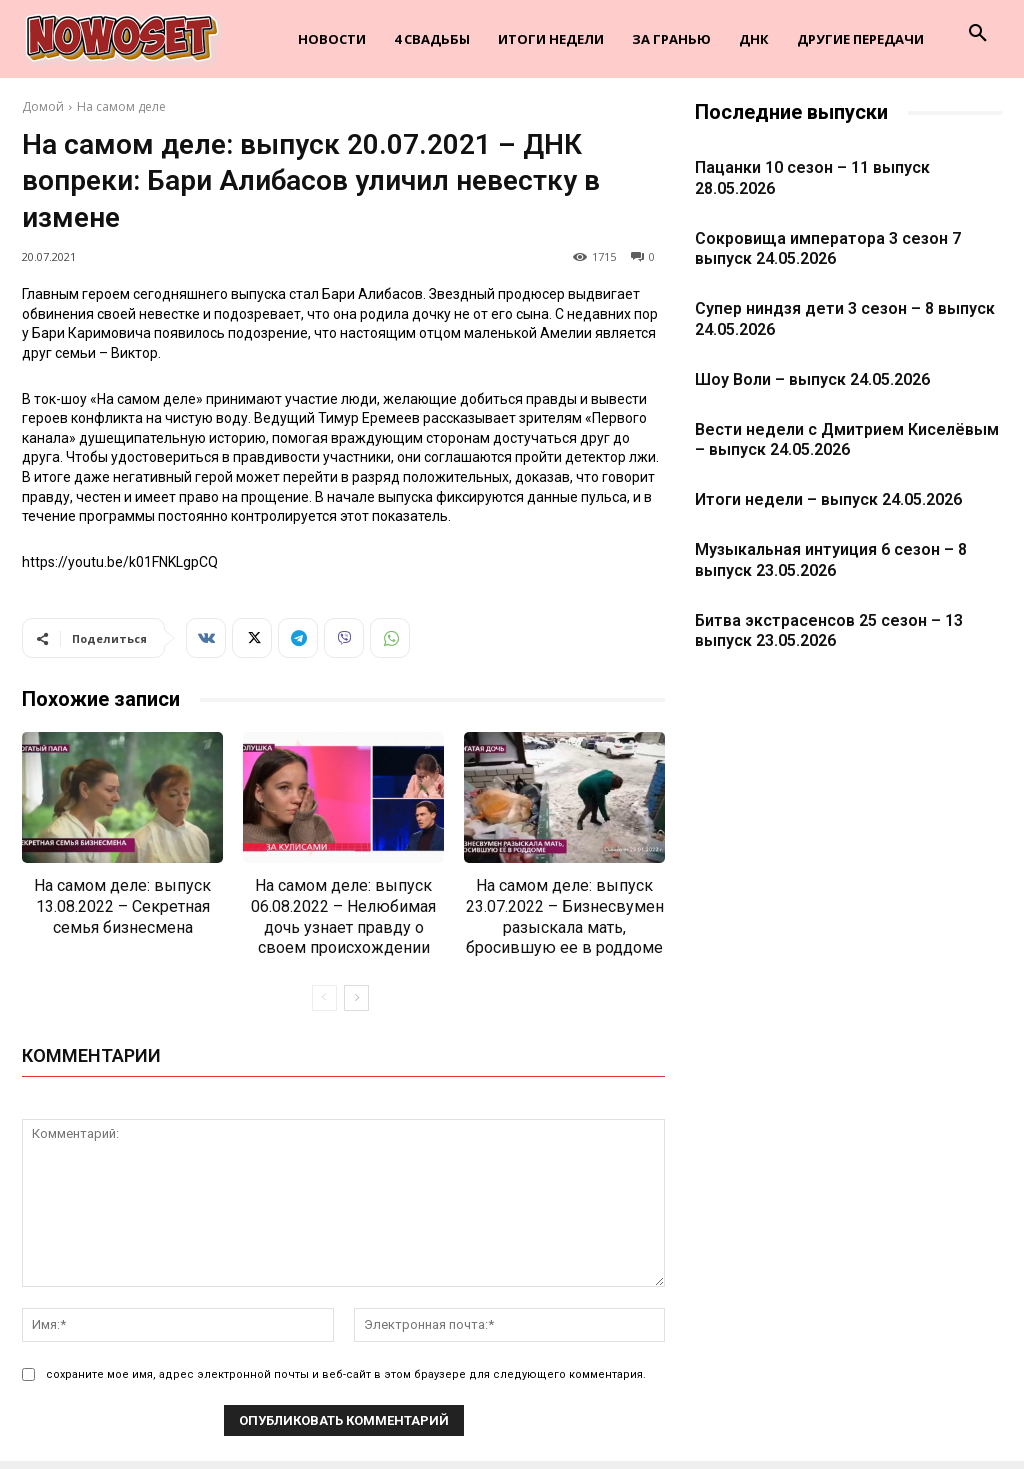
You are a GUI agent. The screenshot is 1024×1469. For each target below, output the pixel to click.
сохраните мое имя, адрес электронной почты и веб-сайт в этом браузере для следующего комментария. (346, 1374)
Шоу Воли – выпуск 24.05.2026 (812, 379)
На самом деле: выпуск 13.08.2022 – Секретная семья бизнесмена (122, 906)
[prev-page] (324, 998)
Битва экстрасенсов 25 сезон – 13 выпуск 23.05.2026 (829, 631)
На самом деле (121, 106)
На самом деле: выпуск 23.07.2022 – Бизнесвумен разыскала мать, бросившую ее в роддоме (565, 916)
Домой (43, 106)
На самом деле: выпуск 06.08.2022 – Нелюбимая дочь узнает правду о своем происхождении (343, 916)
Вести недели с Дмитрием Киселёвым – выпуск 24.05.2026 (847, 440)
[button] (978, 34)
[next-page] (356, 998)
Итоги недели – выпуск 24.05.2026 (828, 499)
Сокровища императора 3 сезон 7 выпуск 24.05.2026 (828, 249)
